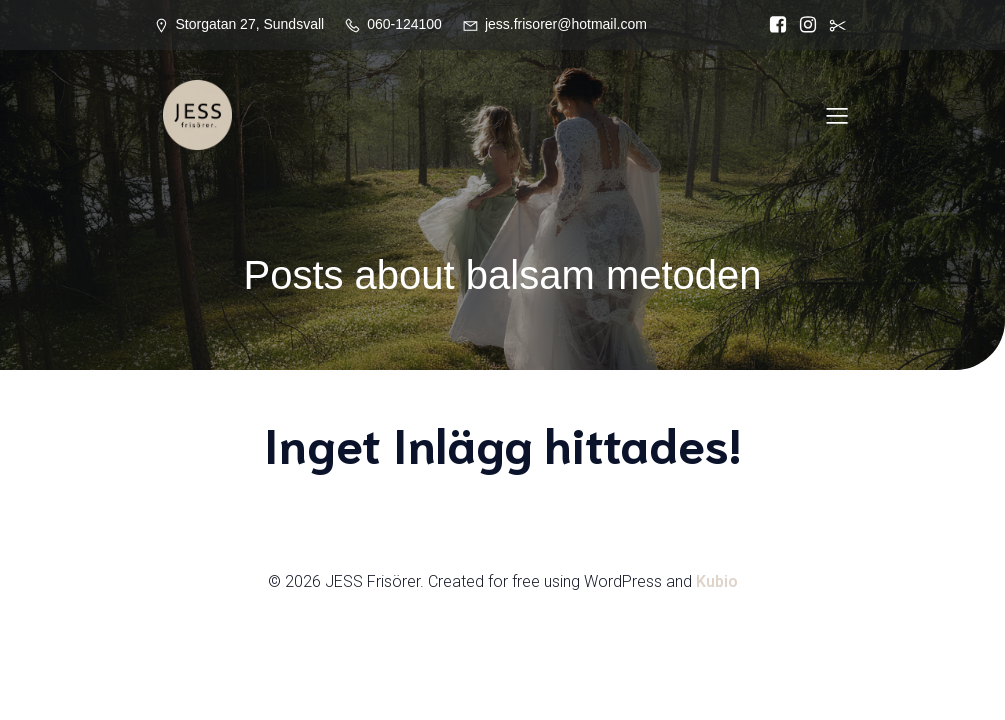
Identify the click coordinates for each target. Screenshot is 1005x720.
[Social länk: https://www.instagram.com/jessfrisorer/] (808, 25)
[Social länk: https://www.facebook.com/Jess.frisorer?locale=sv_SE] (778, 25)
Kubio (717, 581)
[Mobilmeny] (838, 115)
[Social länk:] (838, 25)
